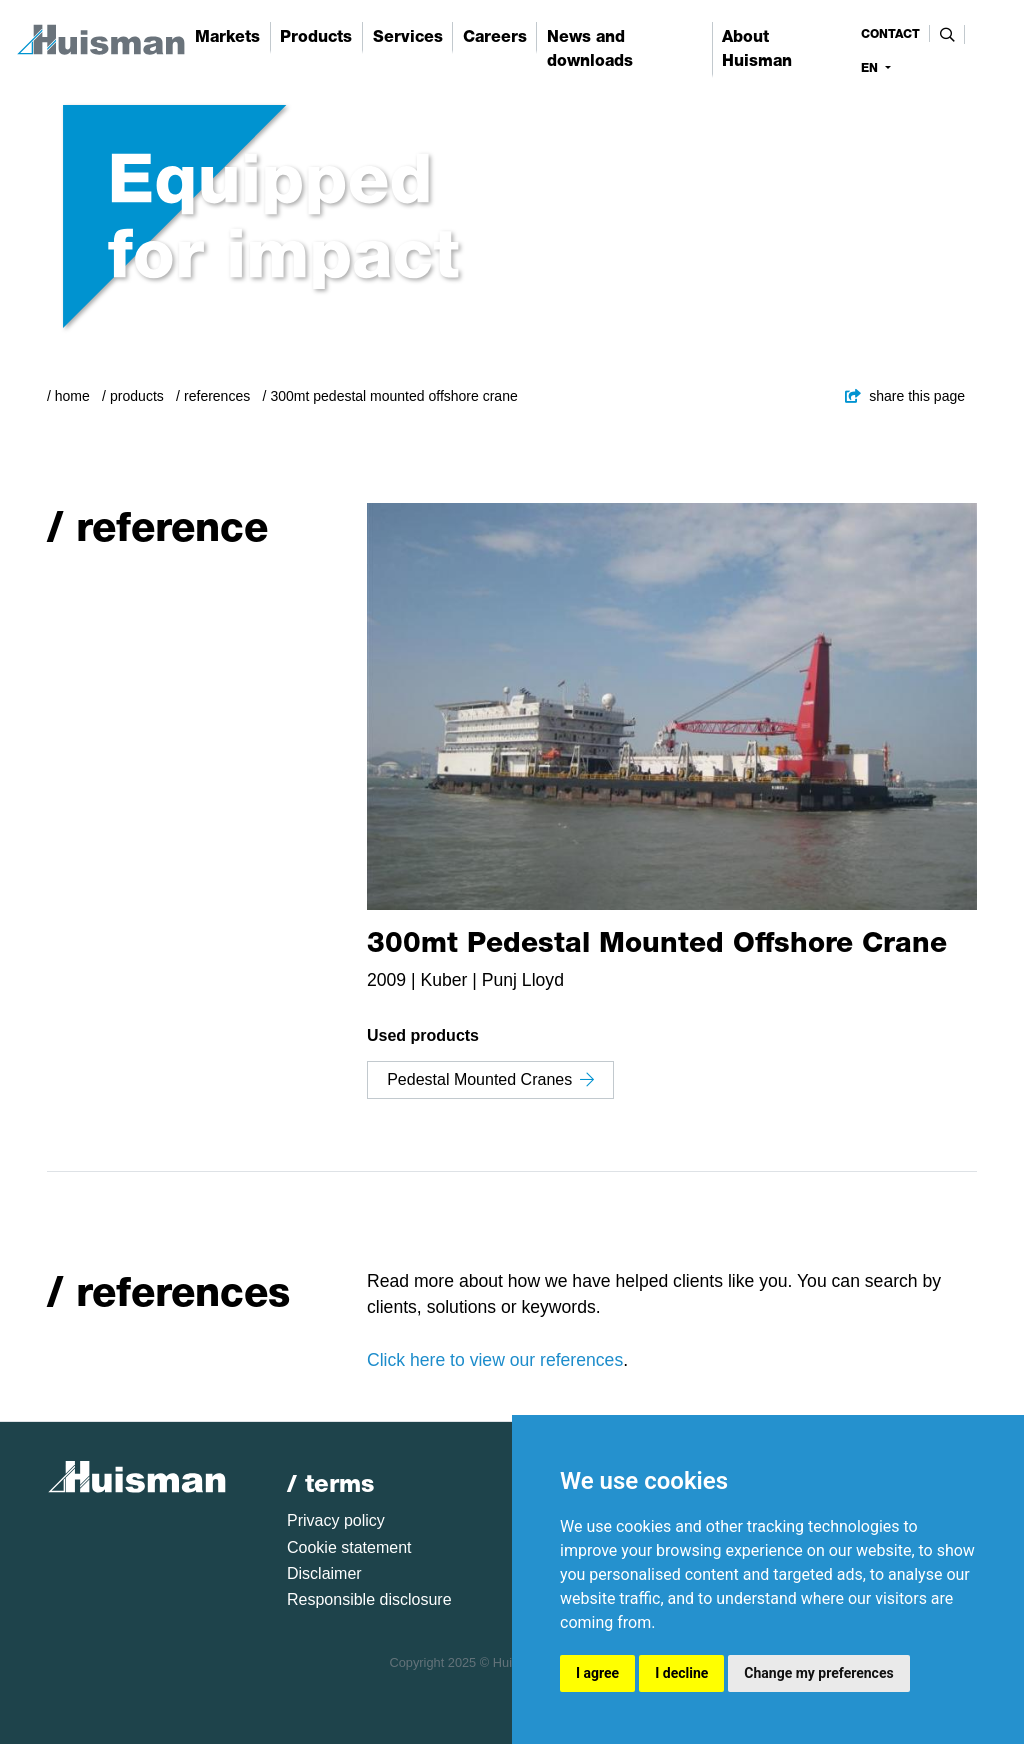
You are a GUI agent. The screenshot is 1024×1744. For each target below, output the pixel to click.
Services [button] (408, 36)
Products (137, 396)
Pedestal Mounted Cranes (490, 1079)
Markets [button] (227, 36)
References (217, 396)
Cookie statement (349, 1547)
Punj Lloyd (523, 980)
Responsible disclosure (369, 1599)
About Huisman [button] (757, 48)
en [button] (871, 68)
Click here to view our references (495, 1360)
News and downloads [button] (590, 48)
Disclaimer (324, 1573)
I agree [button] (597, 1673)
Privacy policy (336, 1520)
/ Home (68, 396)
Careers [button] (495, 36)
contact (890, 34)
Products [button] (316, 36)
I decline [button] (681, 1673)
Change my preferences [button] (818, 1673)
